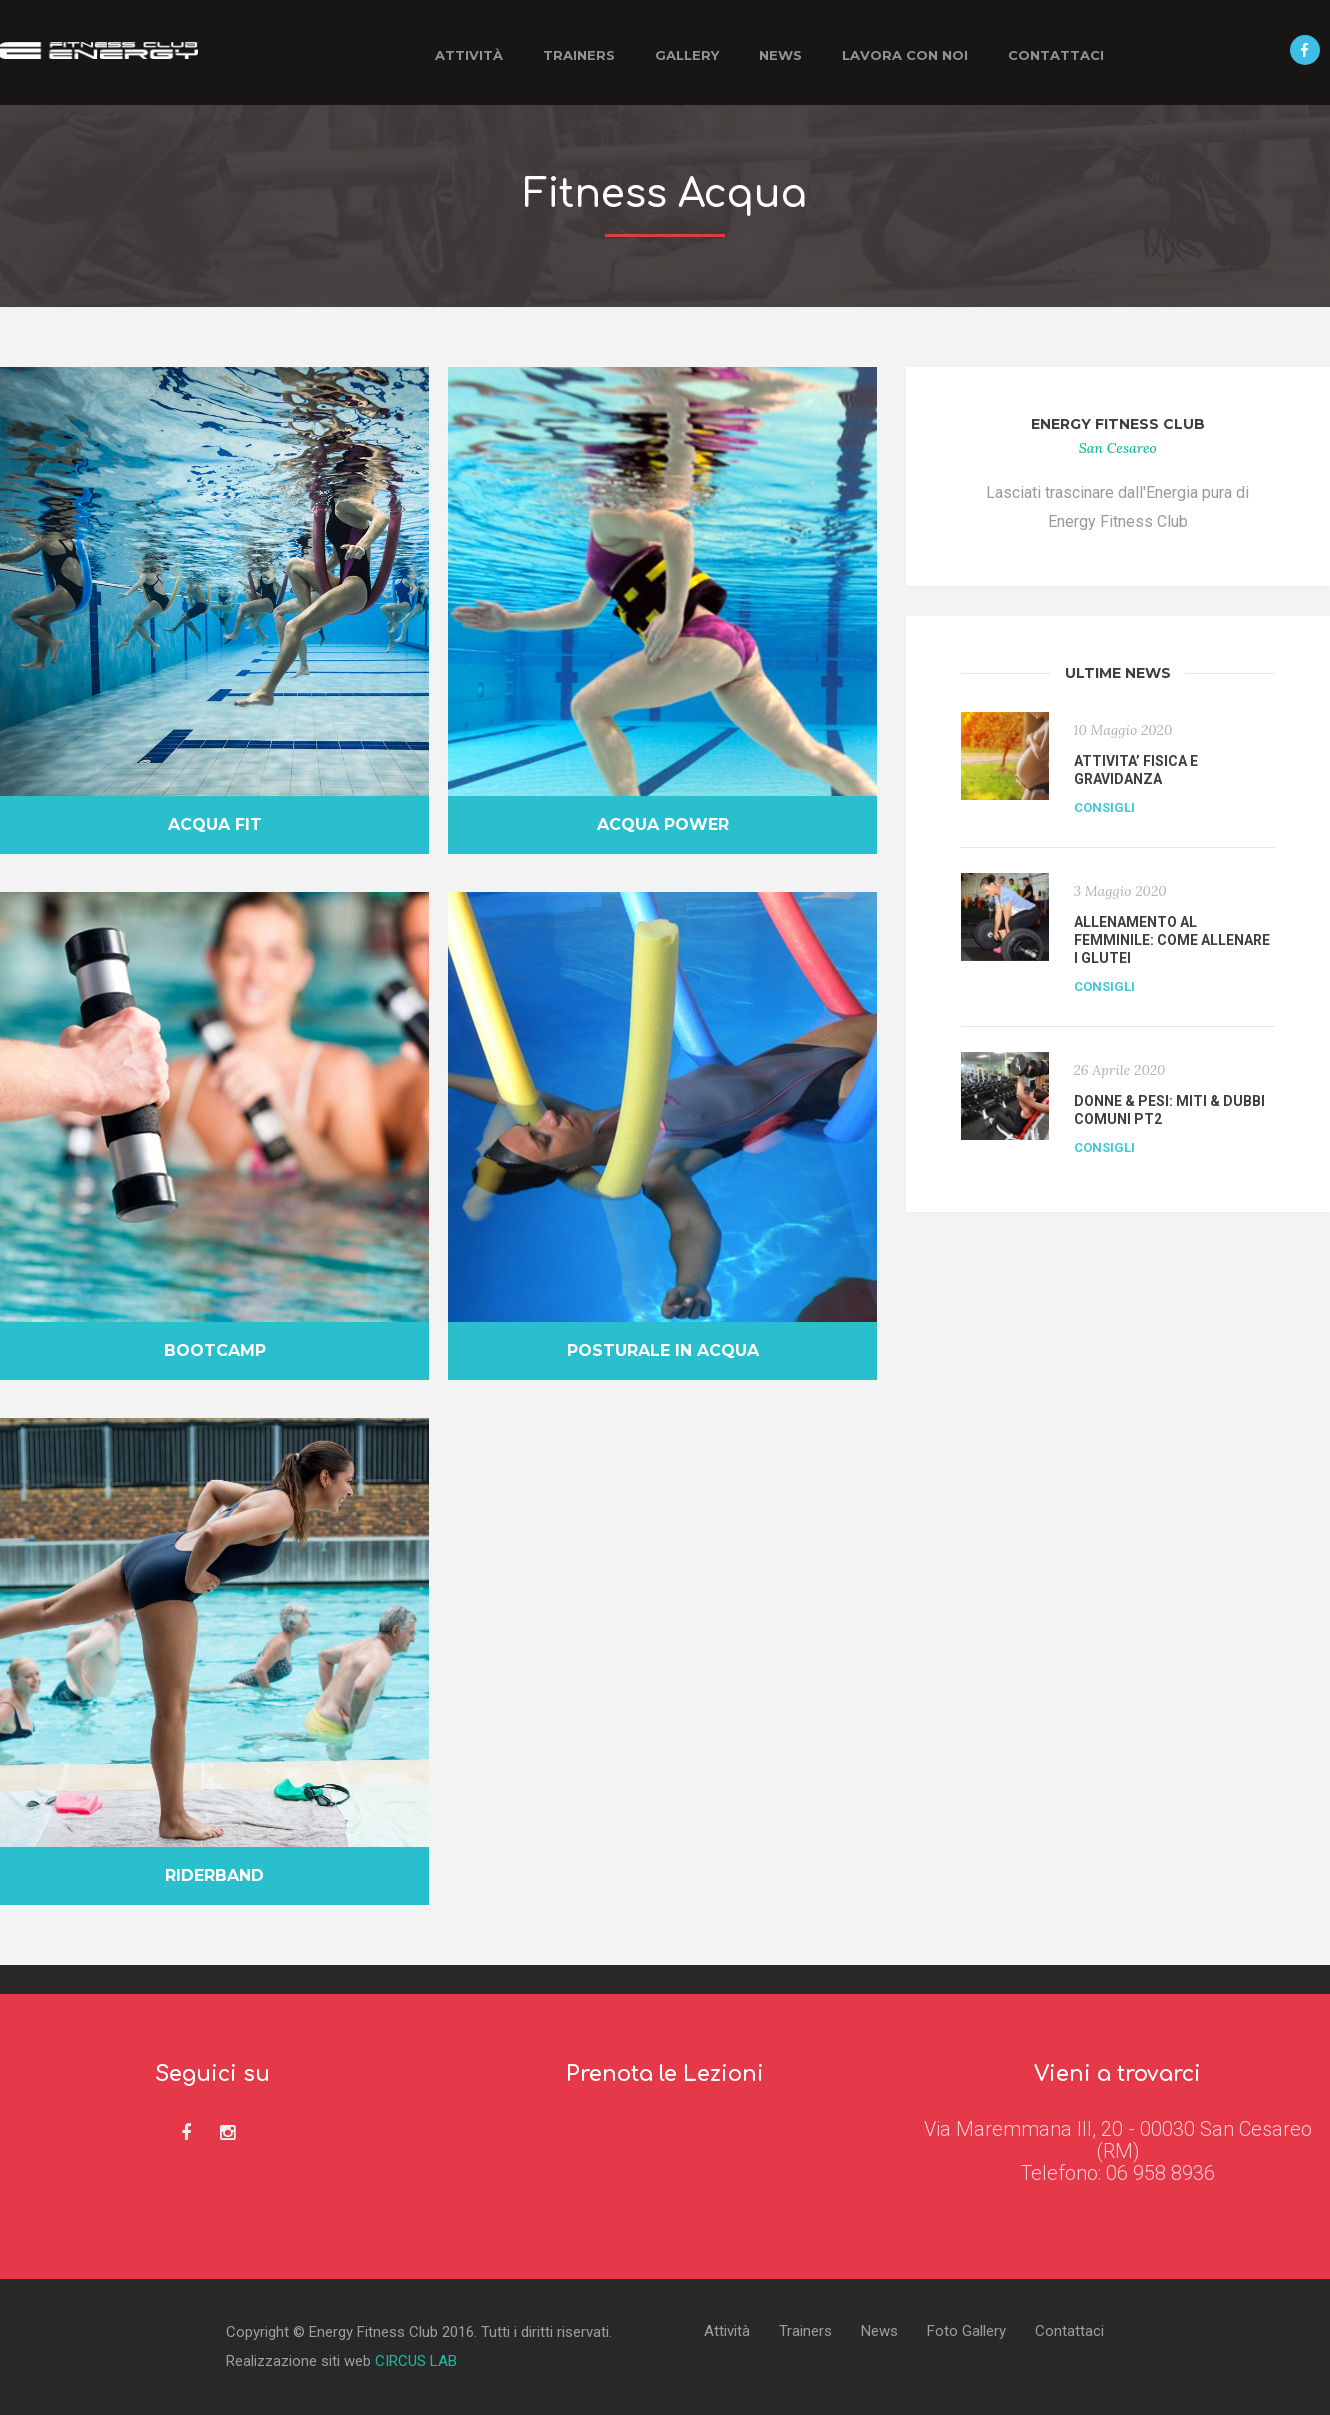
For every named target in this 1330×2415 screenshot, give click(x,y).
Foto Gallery (966, 2331)
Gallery (687, 55)
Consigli (1104, 807)
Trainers (579, 55)
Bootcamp (215, 1350)
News (780, 55)
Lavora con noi (905, 55)
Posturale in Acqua (663, 1350)
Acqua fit (215, 824)
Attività (469, 55)
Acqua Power (663, 824)
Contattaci (1056, 55)
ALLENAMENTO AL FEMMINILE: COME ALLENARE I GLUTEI (1172, 940)
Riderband (214, 1875)
